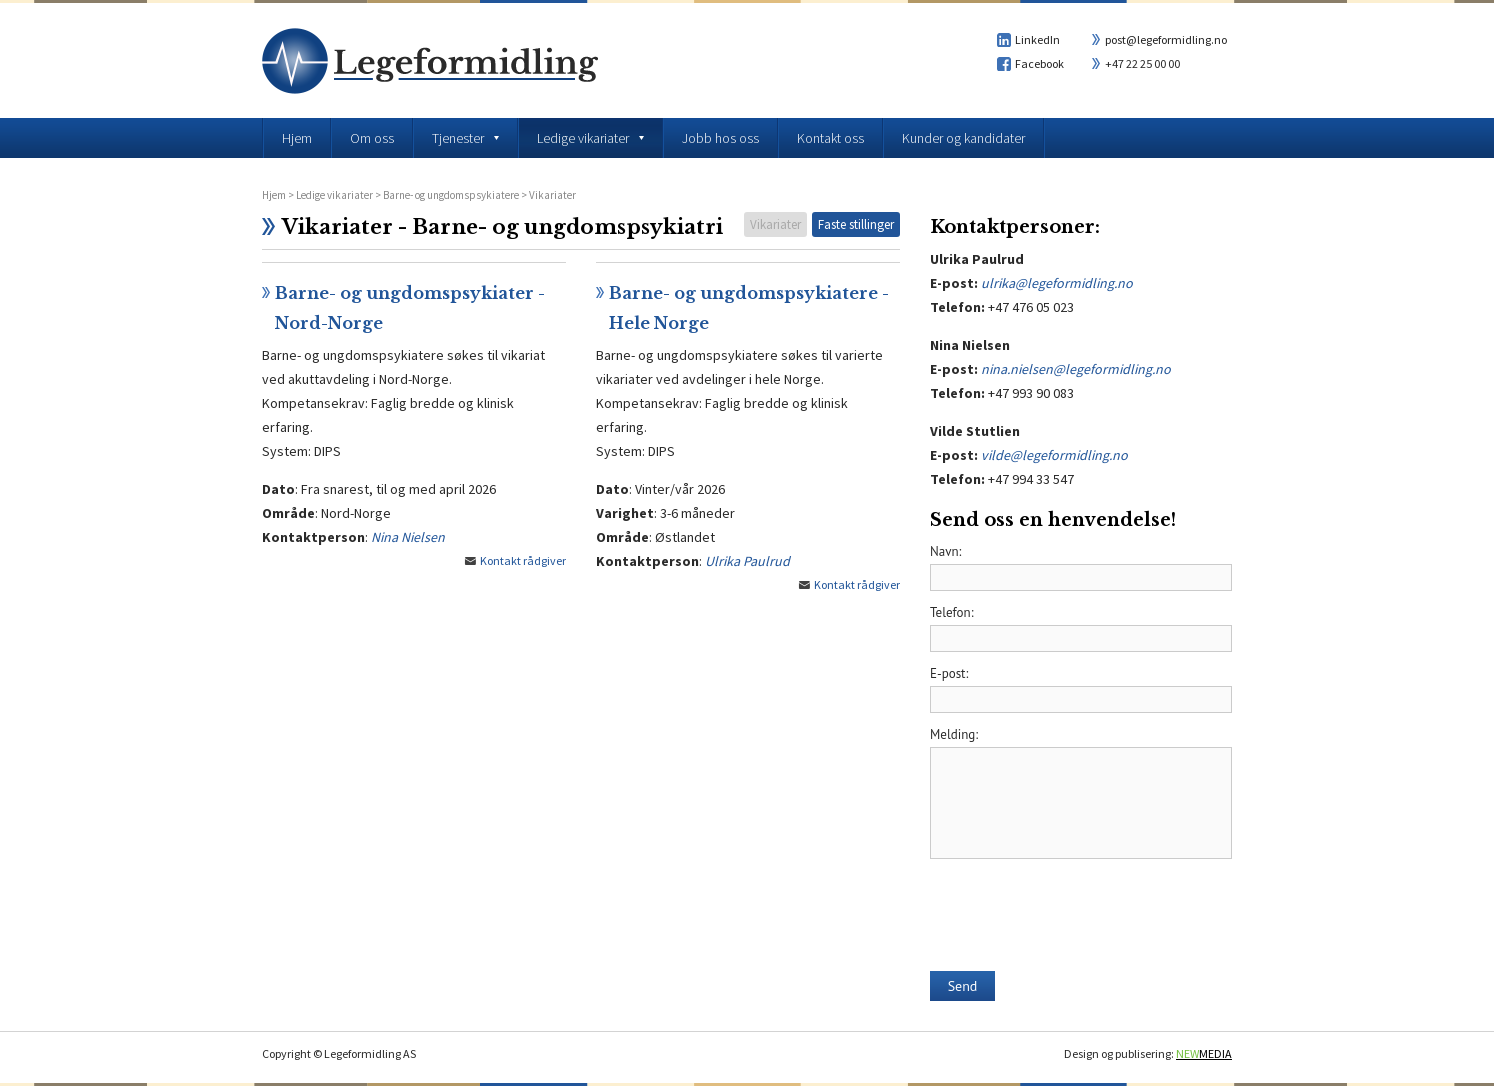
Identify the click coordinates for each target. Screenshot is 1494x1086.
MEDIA (1204, 1053)
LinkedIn (1037, 39)
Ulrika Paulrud (747, 561)
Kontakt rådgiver (523, 560)
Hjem (274, 195)
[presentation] (1082, 908)
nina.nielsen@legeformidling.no (1076, 369)
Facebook (1039, 63)
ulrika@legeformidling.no (1057, 283)
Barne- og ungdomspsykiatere (451, 195)
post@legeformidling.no (1166, 39)
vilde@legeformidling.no (1054, 455)
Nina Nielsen (408, 537)
